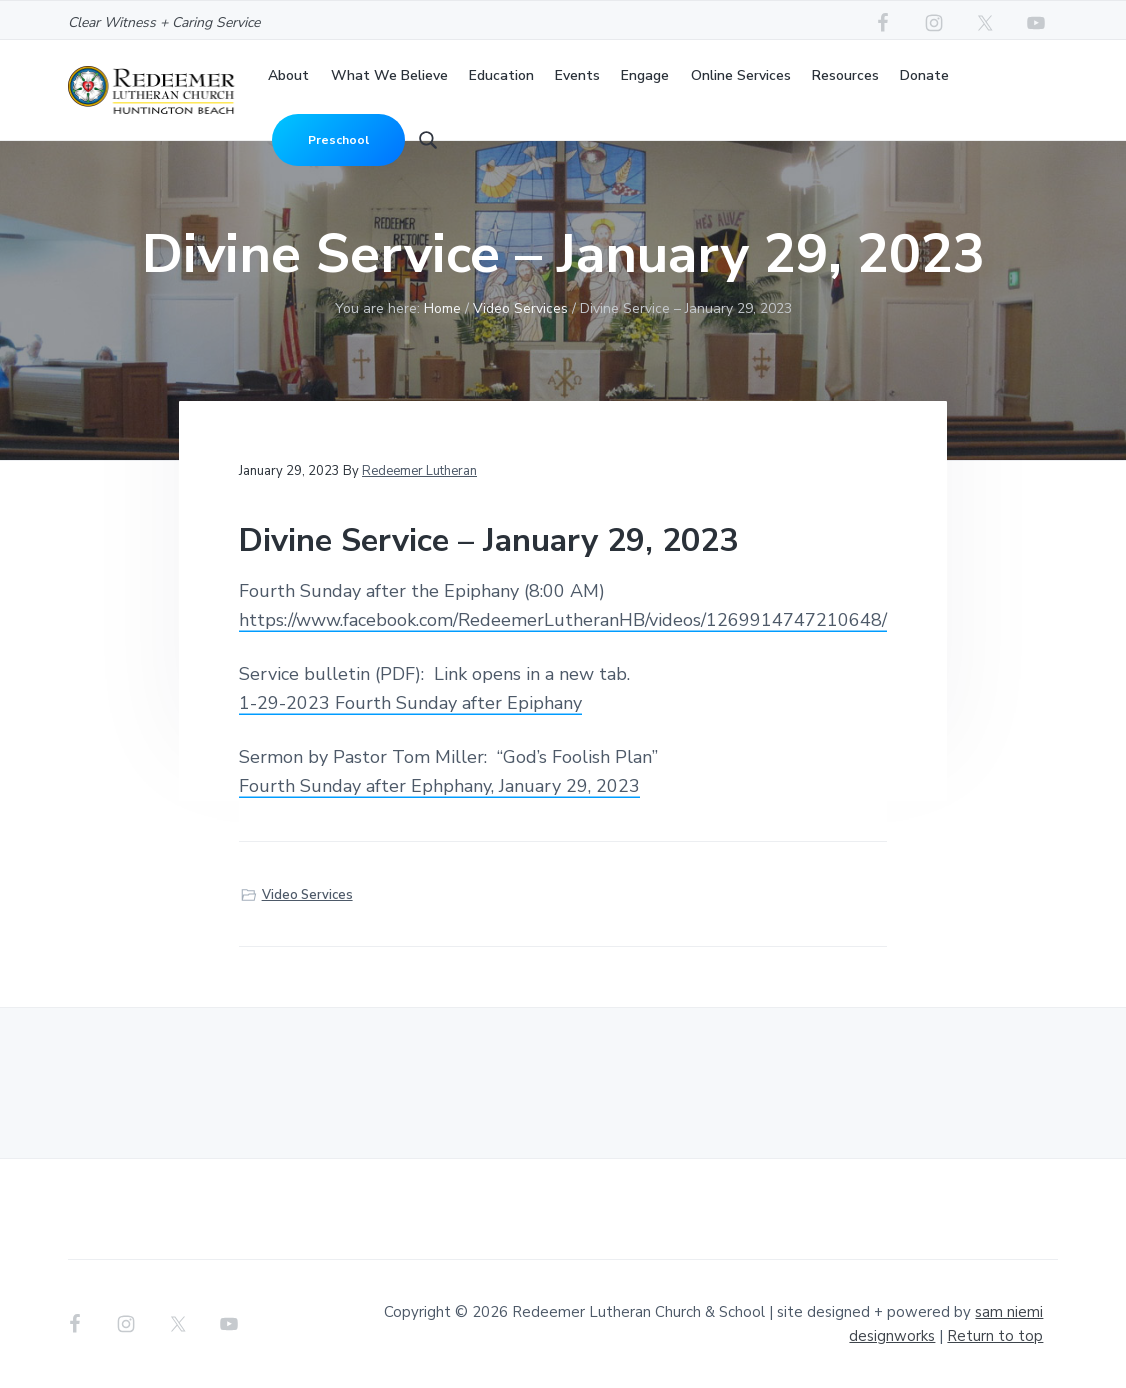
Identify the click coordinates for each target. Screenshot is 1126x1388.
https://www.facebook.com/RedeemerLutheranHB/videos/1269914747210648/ (563, 620)
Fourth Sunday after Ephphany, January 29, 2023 (439, 786)
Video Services (307, 895)
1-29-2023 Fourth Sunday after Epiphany (410, 703)
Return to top (995, 1336)
